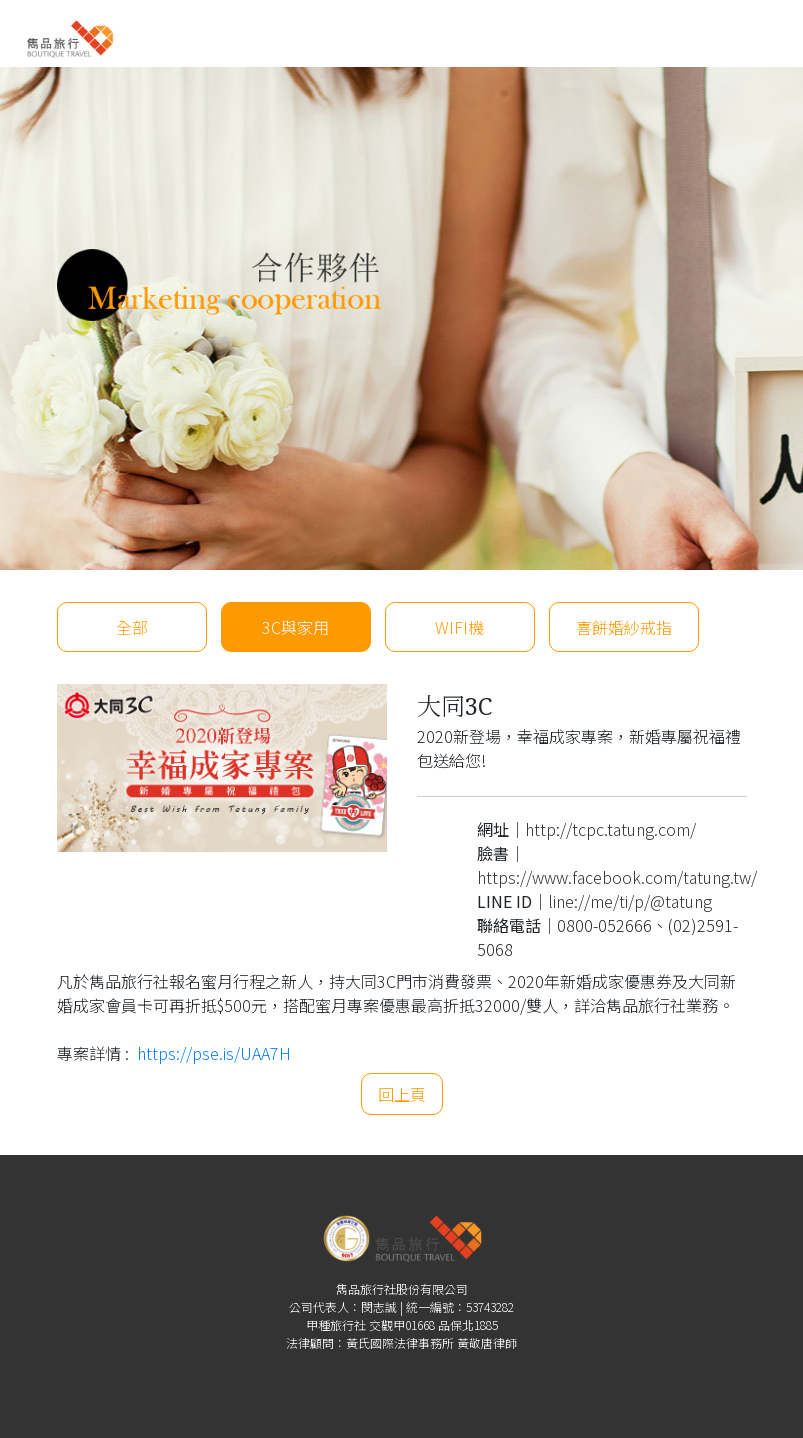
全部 (132, 627)
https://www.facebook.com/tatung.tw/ (617, 877)
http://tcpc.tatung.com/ (610, 829)
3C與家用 (295, 627)
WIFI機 (459, 627)
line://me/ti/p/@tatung (630, 901)
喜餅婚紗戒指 (624, 627)
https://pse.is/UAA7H (214, 1053)
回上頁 (402, 1094)
